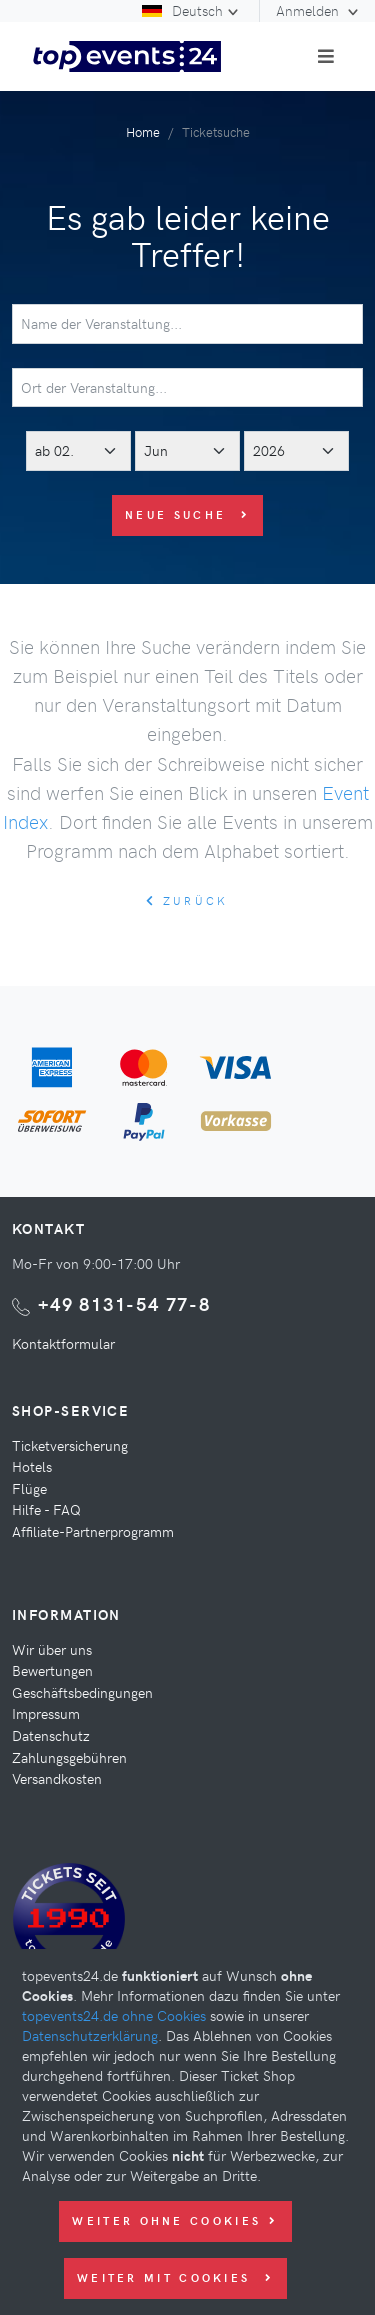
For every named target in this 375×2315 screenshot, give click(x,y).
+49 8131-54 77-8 (124, 1303)
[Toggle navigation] (326, 56)
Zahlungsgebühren (69, 1757)
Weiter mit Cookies (175, 2277)
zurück (187, 900)
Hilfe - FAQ (46, 1509)
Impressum (46, 1713)
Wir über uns (52, 1649)
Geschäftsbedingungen (82, 1692)
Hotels (32, 1466)
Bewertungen (52, 1670)
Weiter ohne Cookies (175, 2220)
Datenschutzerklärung (90, 2035)
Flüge (29, 1488)
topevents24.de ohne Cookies (114, 2015)
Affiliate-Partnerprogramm (93, 1531)
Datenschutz (51, 1735)
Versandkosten (57, 1778)
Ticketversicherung (70, 1445)
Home (143, 131)
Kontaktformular (63, 1343)
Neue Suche (187, 514)
